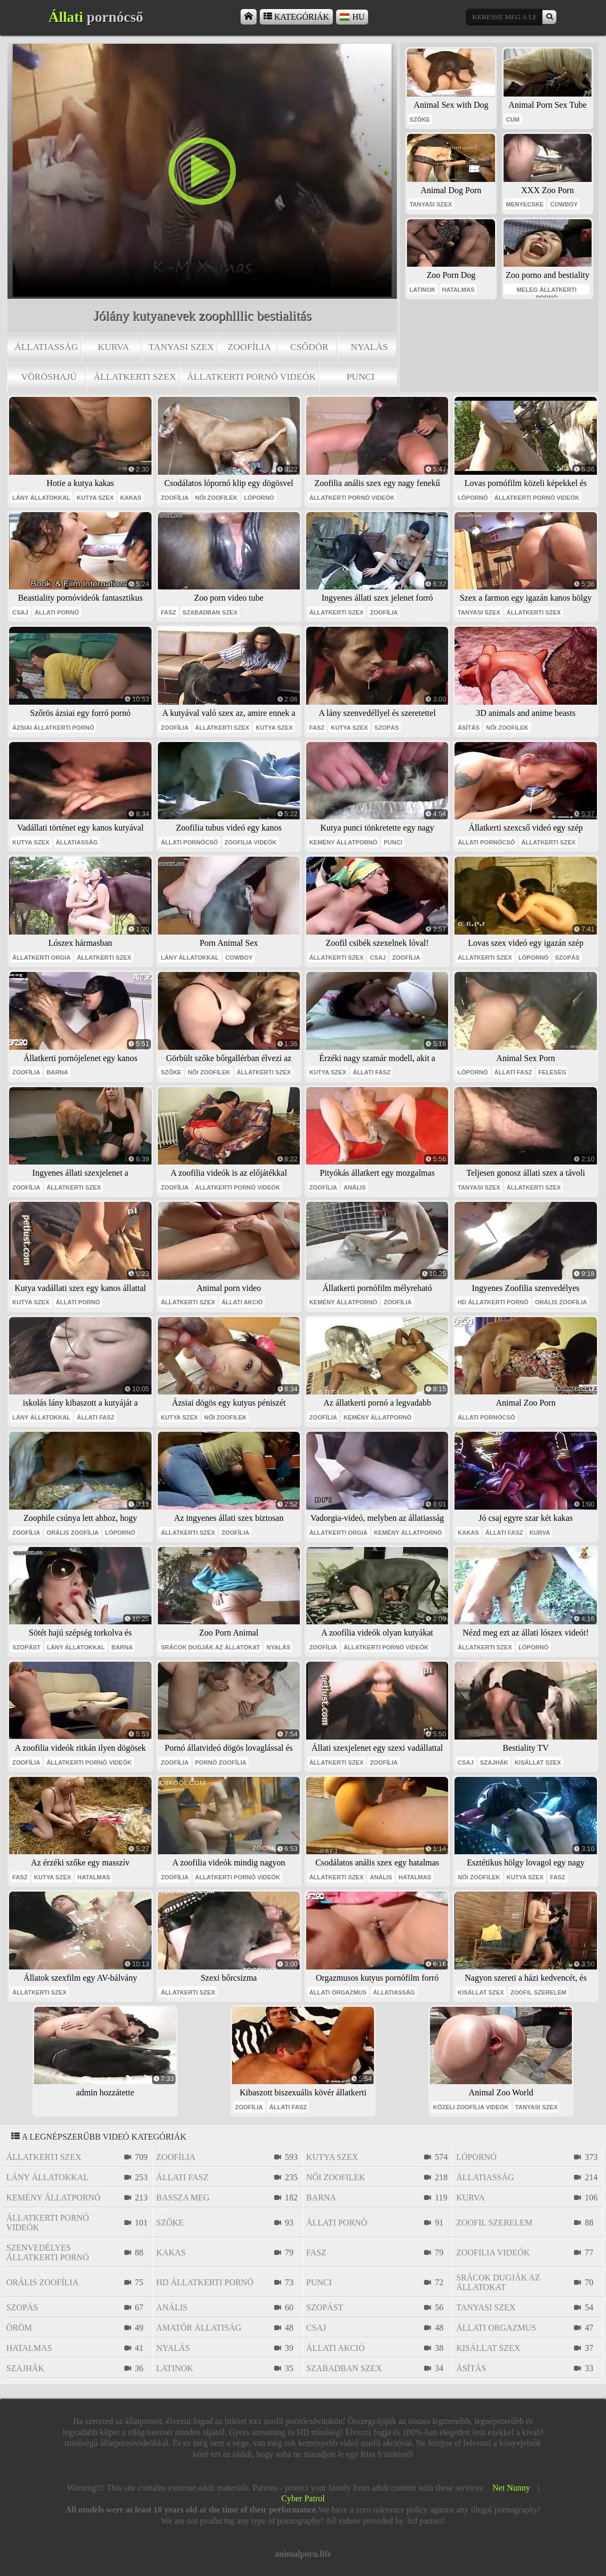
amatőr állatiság (199, 2327)
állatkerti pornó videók (251, 376)
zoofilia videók (251, 842)
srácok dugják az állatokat (210, 1647)
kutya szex (95, 498)
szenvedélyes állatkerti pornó (47, 2252)
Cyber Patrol (302, 2498)
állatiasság (46, 346)
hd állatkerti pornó (493, 1302)
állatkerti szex (134, 376)
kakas (130, 498)
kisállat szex (538, 1762)
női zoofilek (216, 498)
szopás (386, 727)
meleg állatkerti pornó (547, 290)
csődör (309, 346)
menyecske (525, 204)
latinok (423, 289)
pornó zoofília (220, 1762)
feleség (552, 1072)
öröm (19, 2327)
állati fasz (371, 1072)
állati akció (242, 1302)
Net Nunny (511, 2487)
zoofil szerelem (539, 1992)
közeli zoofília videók (471, 2107)
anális (355, 1187)
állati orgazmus (337, 1992)
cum (512, 119)
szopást (26, 1647)
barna (57, 1072)
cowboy (564, 204)
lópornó (259, 498)
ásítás (469, 727)
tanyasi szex (181, 346)
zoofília (249, 346)
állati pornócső (189, 842)
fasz (168, 612)
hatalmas (458, 289)
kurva (113, 346)
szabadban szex (209, 612)
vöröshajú (49, 376)
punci (360, 376)
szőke (420, 119)
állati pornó (57, 612)
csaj (20, 612)
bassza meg (183, 2197)
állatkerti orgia (41, 957)
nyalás (369, 346)
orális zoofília (561, 1302)
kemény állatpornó (343, 842)
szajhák (494, 1762)
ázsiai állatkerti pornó (53, 727)
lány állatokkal (41, 498)
